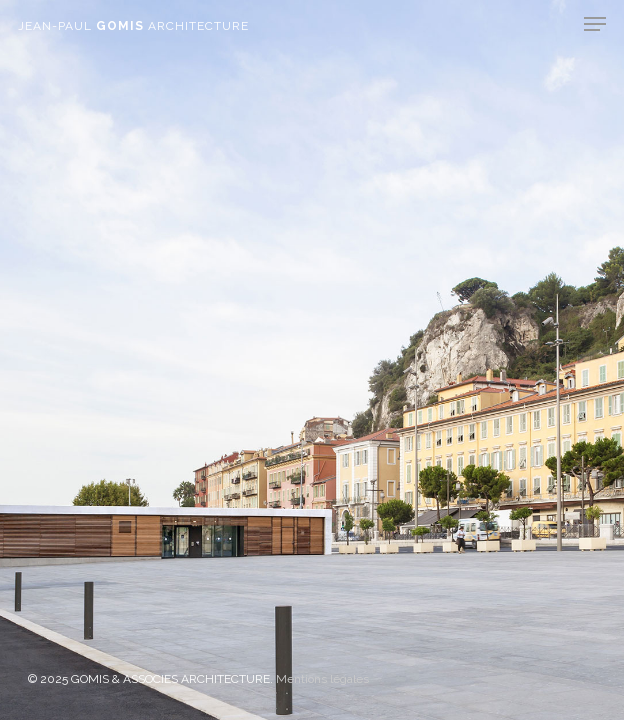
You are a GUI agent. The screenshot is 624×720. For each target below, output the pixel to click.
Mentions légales (322, 679)
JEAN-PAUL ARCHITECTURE (133, 26)
